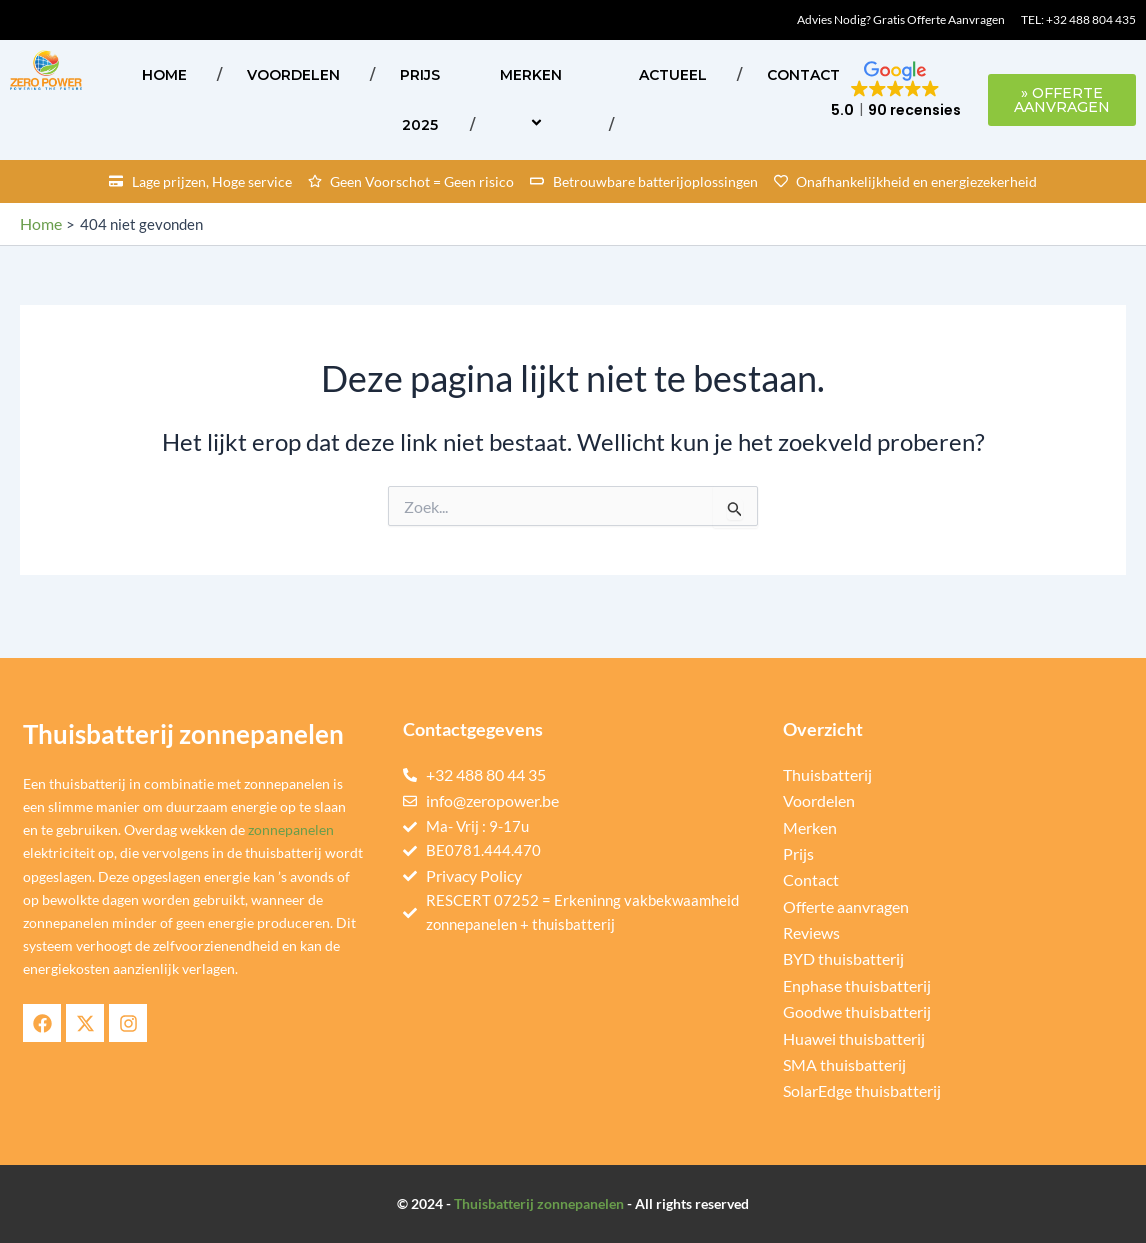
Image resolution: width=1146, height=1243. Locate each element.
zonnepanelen (291, 830)
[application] (570, 74)
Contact (803, 75)
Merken (539, 99)
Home (164, 75)
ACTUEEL (673, 75)
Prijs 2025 (420, 100)
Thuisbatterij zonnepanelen (539, 1203)
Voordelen (293, 75)
